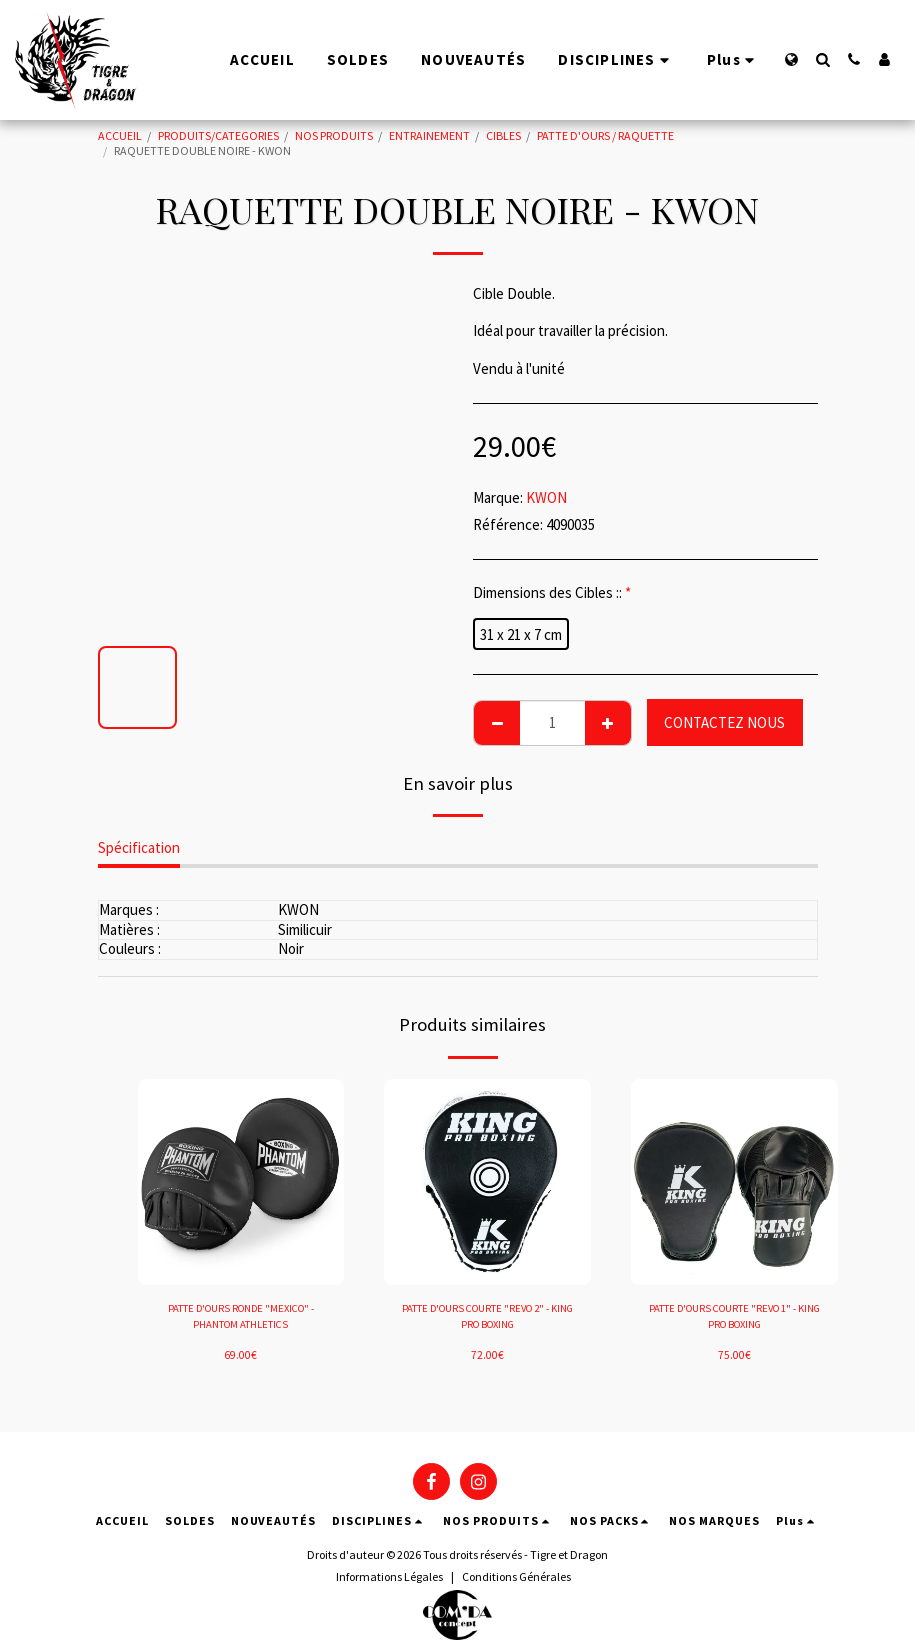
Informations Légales (389, 1576)
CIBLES (503, 135)
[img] (241, 1182)
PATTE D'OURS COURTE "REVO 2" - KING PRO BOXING (487, 1318)
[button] (822, 59)
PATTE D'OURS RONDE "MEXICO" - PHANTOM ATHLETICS (241, 1318)
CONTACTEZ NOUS (724, 722)
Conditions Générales (516, 1576)
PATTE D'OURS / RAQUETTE (605, 135)
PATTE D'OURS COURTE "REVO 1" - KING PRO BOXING (734, 1318)
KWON (546, 497)
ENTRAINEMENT (429, 135)
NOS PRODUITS (334, 135)
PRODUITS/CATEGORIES (218, 135)
